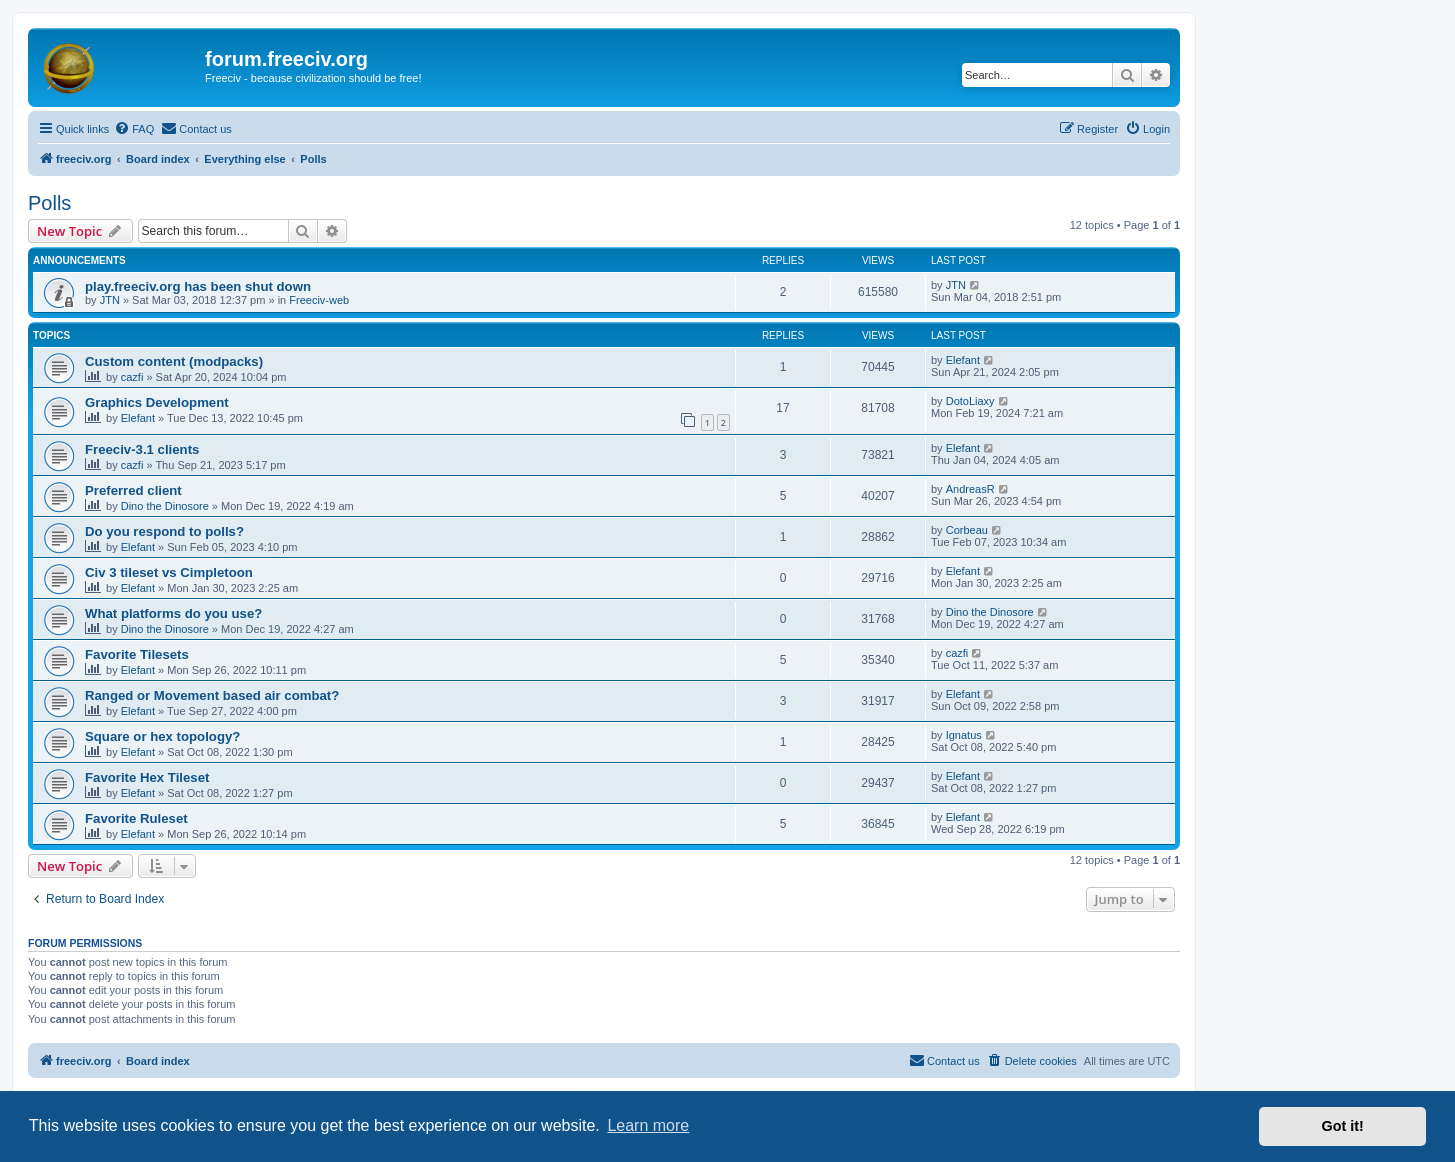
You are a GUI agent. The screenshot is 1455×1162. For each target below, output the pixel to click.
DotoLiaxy (970, 401)
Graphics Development (157, 402)
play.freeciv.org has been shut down (198, 286)
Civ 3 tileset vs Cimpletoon (169, 572)
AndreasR (970, 489)
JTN (110, 300)
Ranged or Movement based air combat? (212, 695)
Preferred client (133, 490)
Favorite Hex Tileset (147, 777)
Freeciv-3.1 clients (142, 449)
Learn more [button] (648, 1125)
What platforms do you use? (173, 613)
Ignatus (964, 735)
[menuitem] (134, 129)
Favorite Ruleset (136, 818)
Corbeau (967, 530)
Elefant (963, 360)
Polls (49, 203)
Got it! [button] (1343, 1126)
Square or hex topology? (162, 736)
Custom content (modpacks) (174, 361)
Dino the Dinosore (165, 506)
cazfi (132, 377)
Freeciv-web (319, 300)
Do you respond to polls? (164, 531)
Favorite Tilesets (137, 654)
